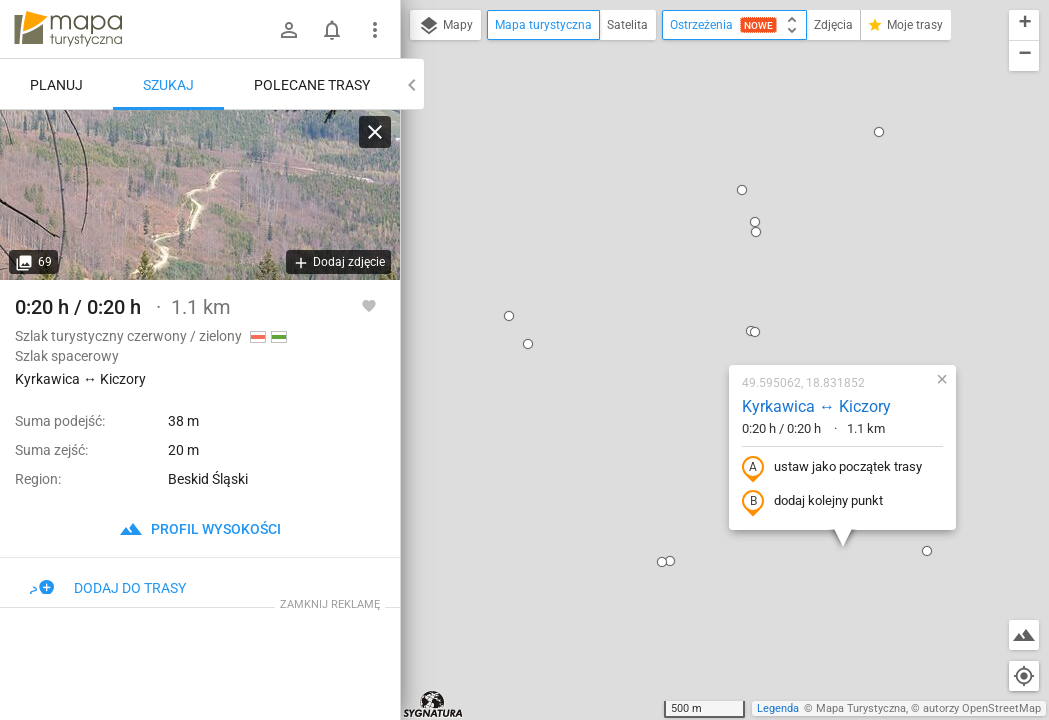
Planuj (56, 85)
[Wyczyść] (375, 132)
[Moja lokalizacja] (1024, 676)
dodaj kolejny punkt (694, 307)
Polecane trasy (312, 85)
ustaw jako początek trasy (714, 273)
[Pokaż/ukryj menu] (375, 30)
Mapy (445, 26)
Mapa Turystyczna (861, 708)
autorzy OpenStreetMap (982, 708)
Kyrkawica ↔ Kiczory (698, 211)
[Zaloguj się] (289, 30)
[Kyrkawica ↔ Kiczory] (200, 195)
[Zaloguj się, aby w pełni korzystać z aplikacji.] (369, 305)
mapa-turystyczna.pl (68, 29)
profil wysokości (200, 529)
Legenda (778, 708)
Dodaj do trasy (108, 588)
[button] (410, 149)
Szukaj (168, 85)
